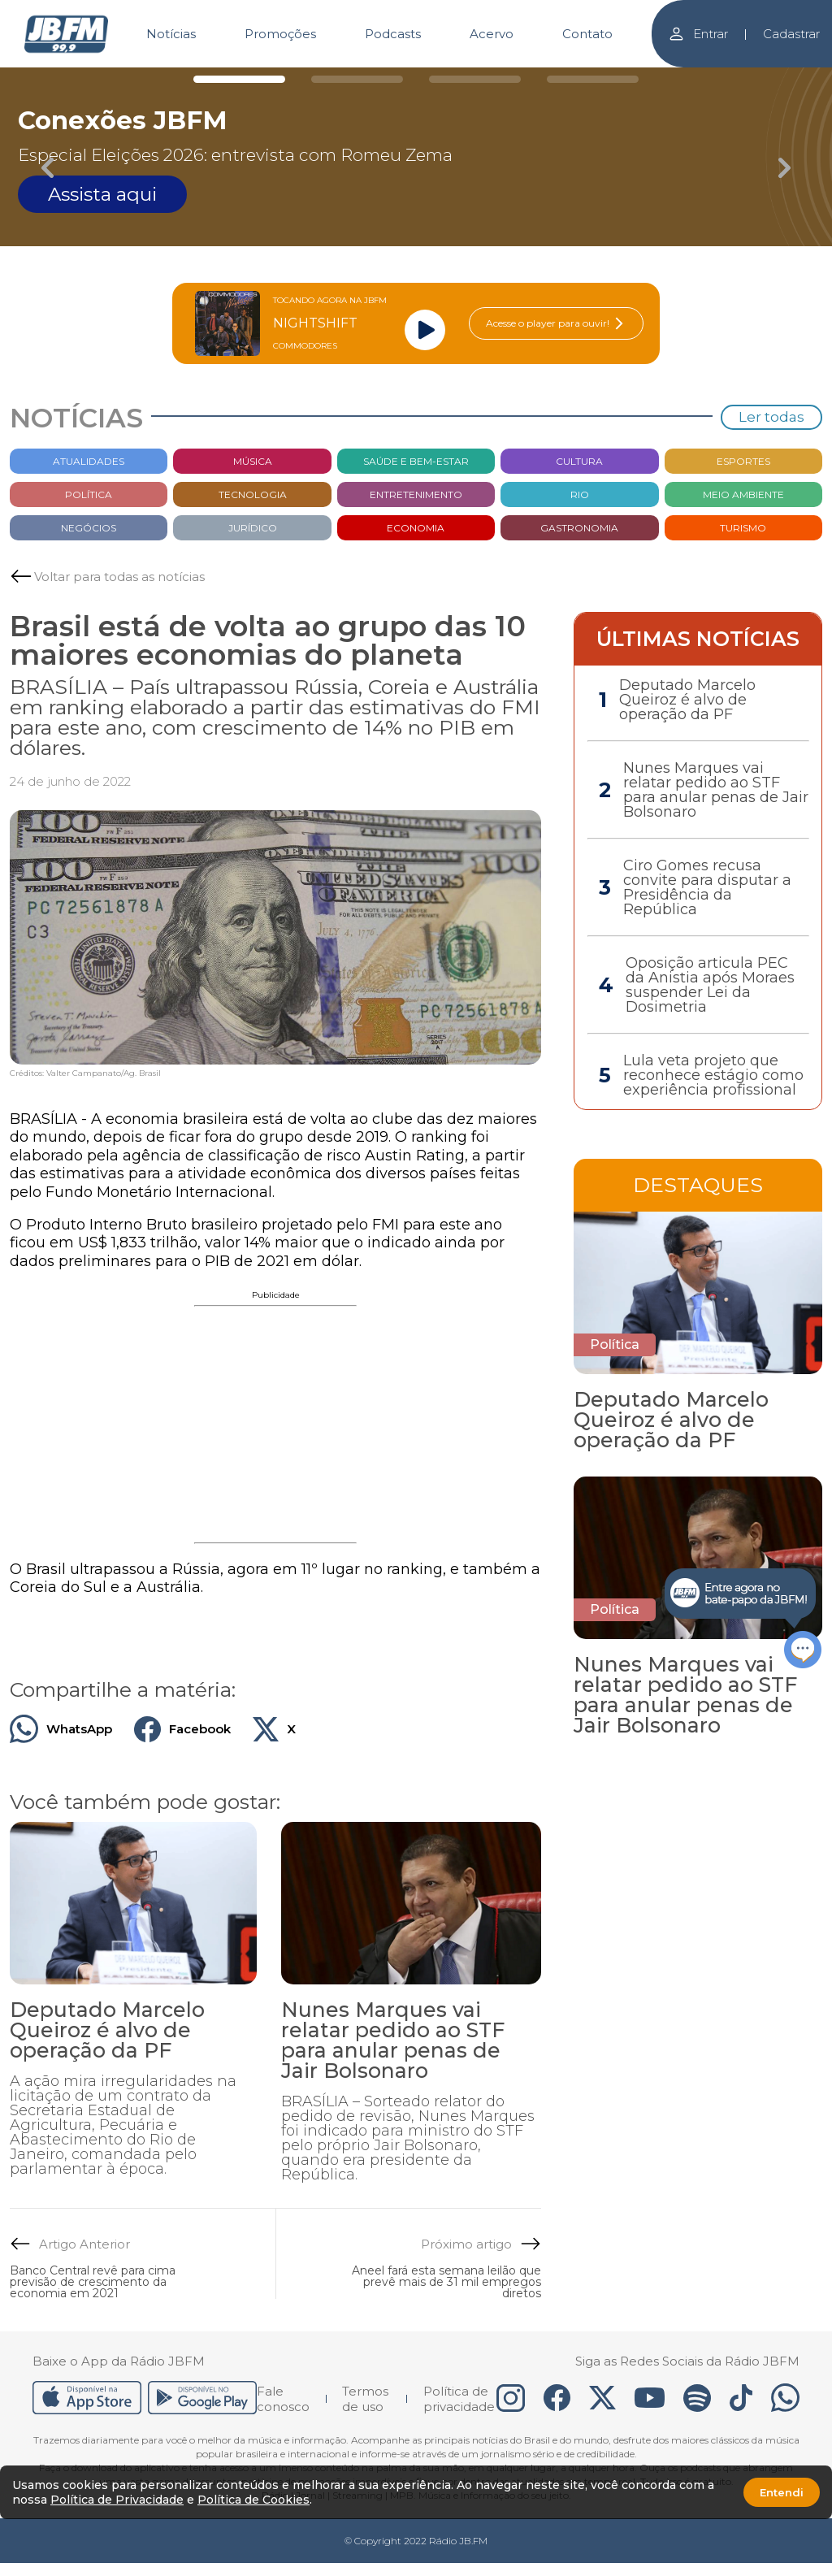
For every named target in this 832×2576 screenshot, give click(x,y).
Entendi (782, 2492)
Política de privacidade (459, 2398)
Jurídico (252, 528)
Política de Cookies (253, 2499)
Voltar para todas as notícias (119, 576)
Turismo (743, 528)
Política (88, 494)
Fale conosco (283, 2398)
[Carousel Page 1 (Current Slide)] (239, 79)
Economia (415, 528)
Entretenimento (416, 494)
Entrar (698, 33)
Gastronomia (579, 528)
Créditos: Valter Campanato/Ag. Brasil (85, 1073)
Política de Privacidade (117, 2499)
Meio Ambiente (743, 494)
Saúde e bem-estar (416, 461)
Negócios (88, 528)
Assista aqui (102, 194)
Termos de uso (365, 2398)
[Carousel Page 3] (475, 79)
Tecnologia (253, 494)
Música (252, 461)
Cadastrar (791, 34)
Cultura (579, 461)
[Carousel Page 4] (593, 79)
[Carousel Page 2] (357, 79)
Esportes (743, 461)
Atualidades (88, 461)
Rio (579, 494)
